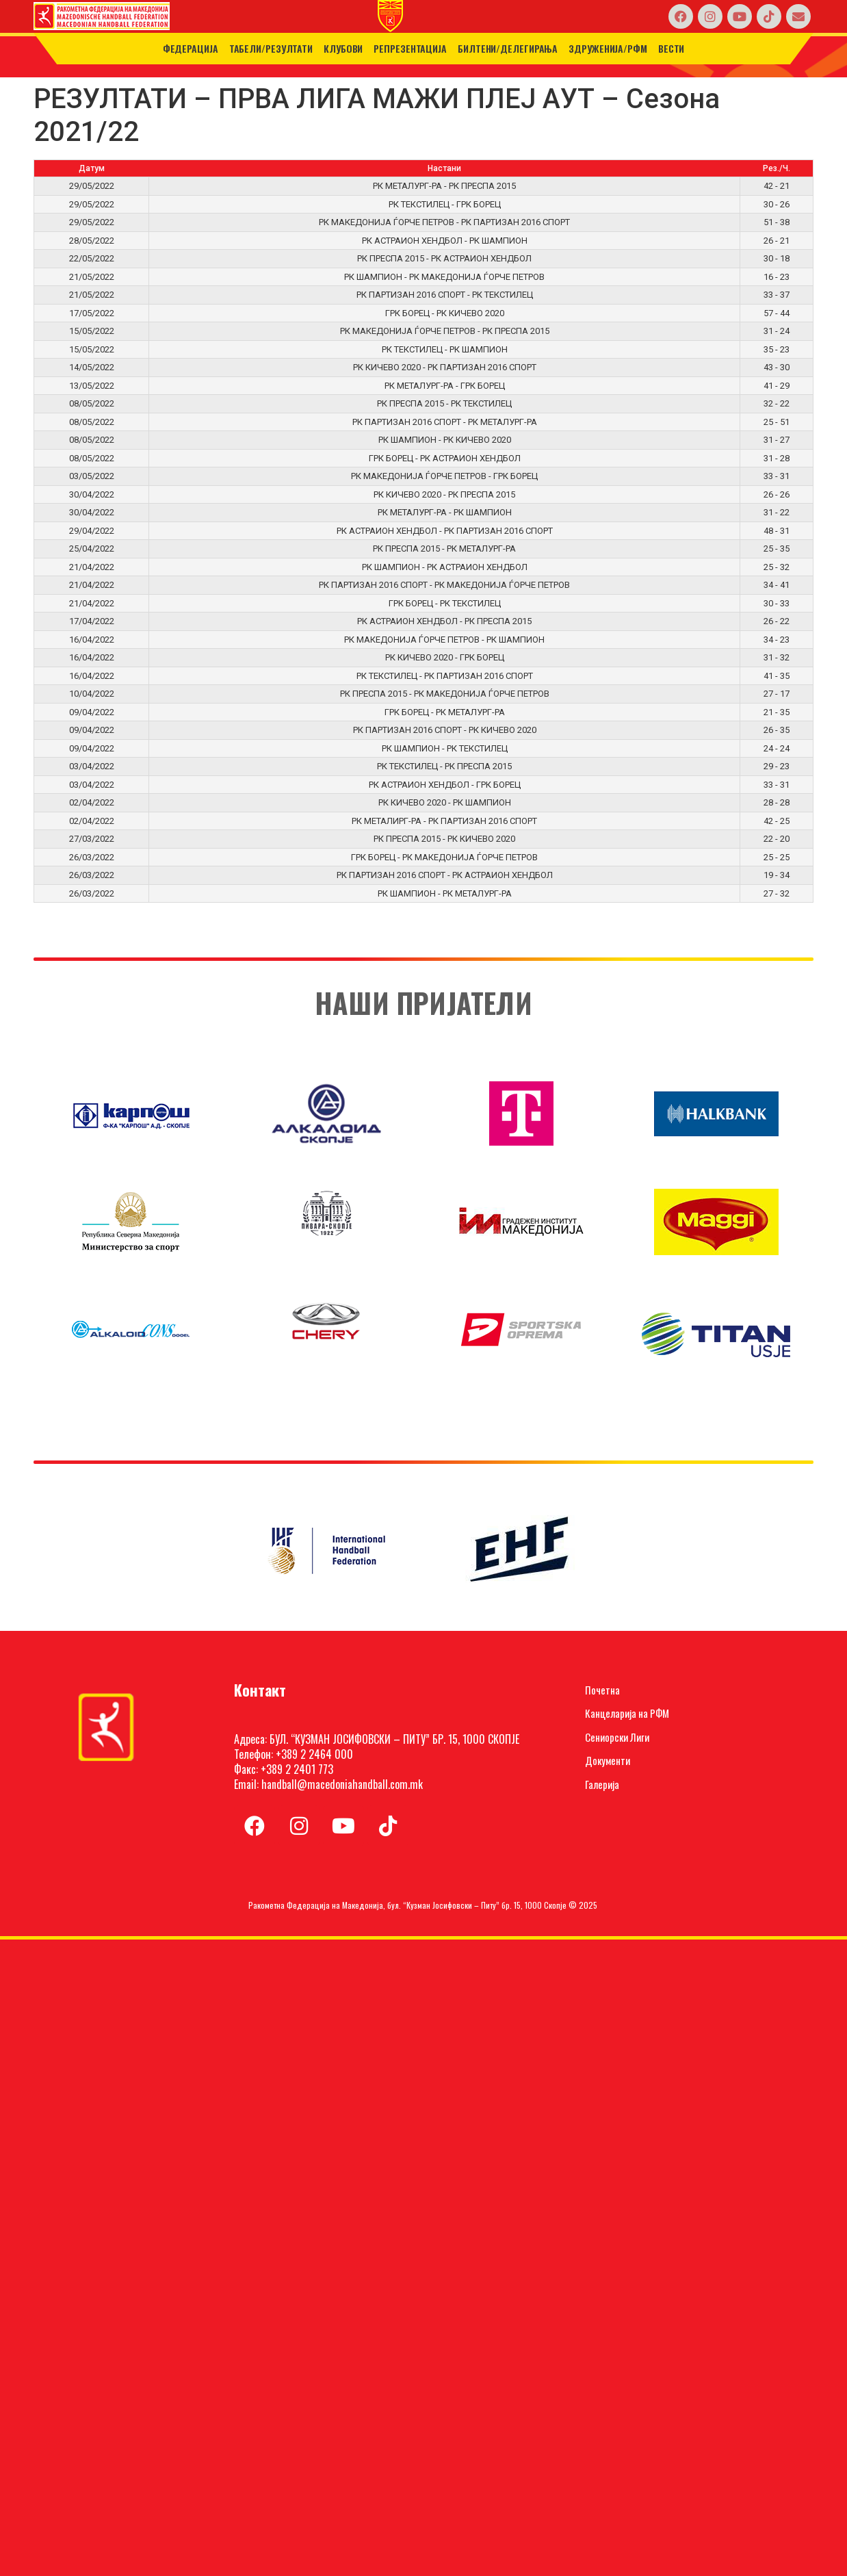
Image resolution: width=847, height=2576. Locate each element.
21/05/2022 (91, 277)
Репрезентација (410, 48)
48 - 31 (777, 531)
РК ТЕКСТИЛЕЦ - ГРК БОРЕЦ (445, 204)
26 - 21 (777, 240)
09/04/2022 (91, 712)
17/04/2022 (91, 621)
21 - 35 (777, 712)
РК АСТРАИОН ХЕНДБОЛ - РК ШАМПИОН (444, 240)
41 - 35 (777, 676)
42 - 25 (777, 821)
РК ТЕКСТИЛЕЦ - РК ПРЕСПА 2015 (444, 766)
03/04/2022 (91, 766)
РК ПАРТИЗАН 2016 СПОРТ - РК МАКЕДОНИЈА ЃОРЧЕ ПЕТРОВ (444, 585)
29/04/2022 (91, 531)
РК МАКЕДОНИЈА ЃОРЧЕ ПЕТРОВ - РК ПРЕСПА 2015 (444, 331)
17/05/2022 (91, 313)
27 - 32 (777, 893)
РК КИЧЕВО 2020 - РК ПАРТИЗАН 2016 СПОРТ (444, 367)
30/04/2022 (91, 494)
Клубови (343, 48)
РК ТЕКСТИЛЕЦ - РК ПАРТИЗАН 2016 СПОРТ (444, 676)
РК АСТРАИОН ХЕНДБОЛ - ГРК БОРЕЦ (445, 785)
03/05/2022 (91, 476)
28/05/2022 (91, 240)
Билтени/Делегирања (508, 48)
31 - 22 (777, 512)
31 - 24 (777, 331)
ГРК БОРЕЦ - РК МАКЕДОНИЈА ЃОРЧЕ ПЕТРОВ (444, 857)
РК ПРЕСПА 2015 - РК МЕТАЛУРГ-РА (444, 548)
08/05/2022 (91, 403)
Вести (671, 48)
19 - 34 (777, 875)
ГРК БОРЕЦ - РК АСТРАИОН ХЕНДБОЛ (445, 458)
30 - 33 (777, 603)
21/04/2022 (91, 567)
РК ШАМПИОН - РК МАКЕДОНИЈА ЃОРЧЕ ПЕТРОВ (444, 277)
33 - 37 (777, 294)
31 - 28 (777, 458)
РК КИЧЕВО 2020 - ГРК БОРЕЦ (444, 657)
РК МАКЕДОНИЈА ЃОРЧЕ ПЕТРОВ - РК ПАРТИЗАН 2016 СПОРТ (444, 222)
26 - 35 (777, 730)
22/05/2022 (91, 258)
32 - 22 (777, 403)
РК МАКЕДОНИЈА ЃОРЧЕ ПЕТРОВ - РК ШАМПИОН (444, 639)
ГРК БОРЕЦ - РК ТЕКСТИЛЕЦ (445, 603)
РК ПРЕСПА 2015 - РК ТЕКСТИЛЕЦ (444, 403)
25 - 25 (777, 857)
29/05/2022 (91, 186)
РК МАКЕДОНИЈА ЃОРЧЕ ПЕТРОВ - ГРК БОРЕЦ (444, 476)
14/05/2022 (91, 367)
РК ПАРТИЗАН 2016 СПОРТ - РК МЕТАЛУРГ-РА (444, 422)
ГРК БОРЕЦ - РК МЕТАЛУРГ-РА (445, 712)
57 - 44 (777, 313)
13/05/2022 (91, 386)
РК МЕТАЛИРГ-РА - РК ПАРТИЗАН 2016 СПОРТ (444, 821)
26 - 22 (777, 621)
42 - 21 (777, 186)
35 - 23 (777, 349)
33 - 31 (777, 476)
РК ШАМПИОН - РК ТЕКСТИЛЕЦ (445, 748)
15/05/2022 (91, 331)
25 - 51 (777, 422)
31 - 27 (777, 440)
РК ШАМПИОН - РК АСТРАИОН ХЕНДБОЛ (444, 567)
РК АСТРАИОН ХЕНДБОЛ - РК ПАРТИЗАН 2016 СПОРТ (445, 531)
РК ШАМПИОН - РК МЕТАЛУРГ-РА (445, 893)
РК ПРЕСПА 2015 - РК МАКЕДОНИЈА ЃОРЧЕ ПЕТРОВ (444, 693)
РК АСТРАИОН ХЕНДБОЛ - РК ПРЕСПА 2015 (444, 621)
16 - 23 (777, 277)
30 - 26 (777, 204)
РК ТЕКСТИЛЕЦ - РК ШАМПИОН (445, 349)
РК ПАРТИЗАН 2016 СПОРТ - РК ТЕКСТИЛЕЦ (444, 294)
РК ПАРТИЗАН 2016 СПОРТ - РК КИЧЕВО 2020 (444, 730)
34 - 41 (777, 585)
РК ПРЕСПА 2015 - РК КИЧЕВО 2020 (444, 839)
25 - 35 (777, 548)
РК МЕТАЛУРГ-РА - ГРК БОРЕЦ (445, 386)
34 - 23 (777, 639)
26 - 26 (777, 494)
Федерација (190, 48)
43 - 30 (777, 367)
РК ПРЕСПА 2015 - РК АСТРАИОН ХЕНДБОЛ (444, 258)
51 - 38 (777, 222)
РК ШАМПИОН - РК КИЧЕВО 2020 (444, 440)
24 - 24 (777, 748)
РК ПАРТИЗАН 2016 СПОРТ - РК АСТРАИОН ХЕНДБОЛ (445, 875)
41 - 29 (777, 386)
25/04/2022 (91, 548)
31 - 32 (777, 657)
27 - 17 (777, 693)
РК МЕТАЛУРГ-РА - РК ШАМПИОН (445, 512)
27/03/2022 (91, 839)
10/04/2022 (91, 693)
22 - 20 (777, 839)
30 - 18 (777, 258)
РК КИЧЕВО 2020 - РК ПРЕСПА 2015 (444, 494)
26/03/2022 (91, 857)
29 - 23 (777, 766)
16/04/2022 (91, 639)
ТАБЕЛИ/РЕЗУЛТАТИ (271, 48)
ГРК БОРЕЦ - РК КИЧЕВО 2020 (444, 313)
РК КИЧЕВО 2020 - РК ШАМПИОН (444, 802)
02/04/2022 (91, 802)
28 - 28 (777, 802)
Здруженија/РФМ (608, 48)
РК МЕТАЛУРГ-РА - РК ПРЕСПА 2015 (444, 186)
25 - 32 (777, 567)
